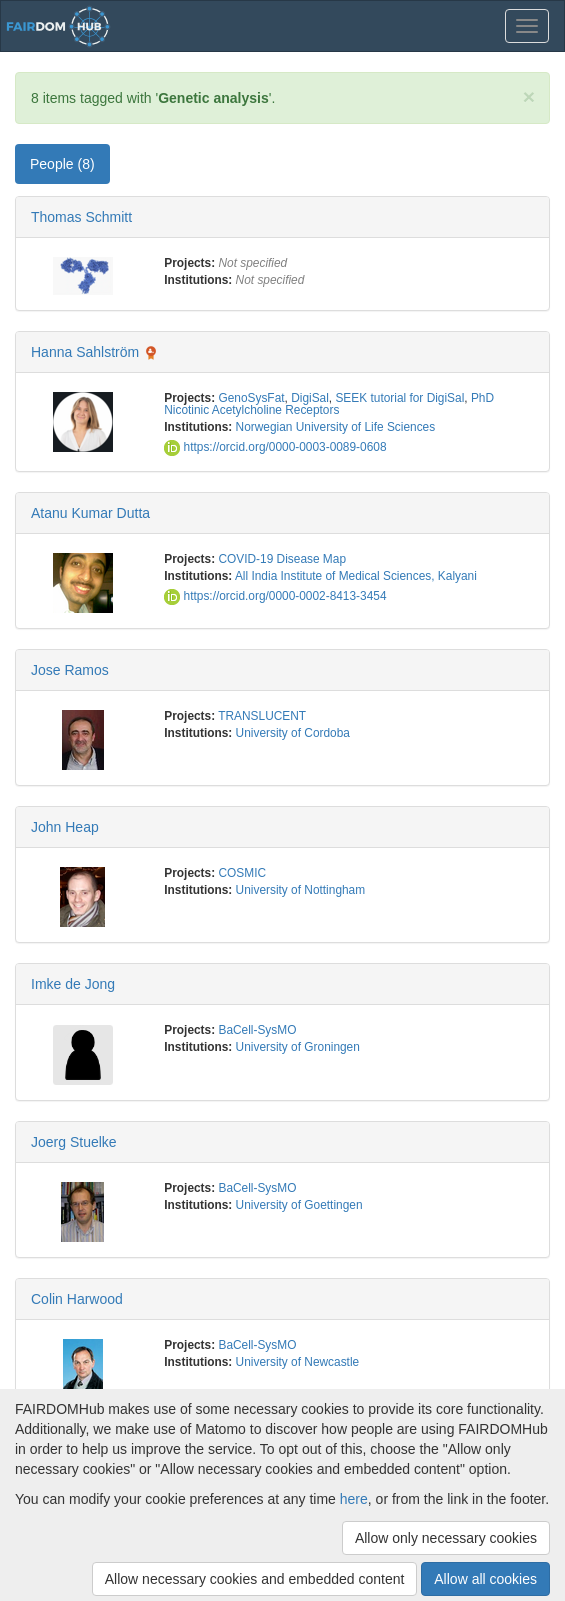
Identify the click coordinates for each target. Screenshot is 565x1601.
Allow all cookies (485, 1579)
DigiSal (310, 398)
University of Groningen (298, 1047)
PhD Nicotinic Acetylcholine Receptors (329, 404)
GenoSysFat (251, 398)
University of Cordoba (293, 733)
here (354, 1499)
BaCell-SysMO (257, 1030)
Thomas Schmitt (81, 217)
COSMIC (242, 873)
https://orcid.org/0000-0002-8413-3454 (275, 596)
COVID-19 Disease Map (282, 559)
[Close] (529, 96)
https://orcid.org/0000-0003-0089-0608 (275, 447)
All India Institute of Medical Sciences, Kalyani (356, 576)
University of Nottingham (301, 890)
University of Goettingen (299, 1205)
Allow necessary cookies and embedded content (255, 1579)
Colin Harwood (77, 1299)
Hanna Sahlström (85, 352)
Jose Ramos (70, 670)
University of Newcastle (298, 1362)
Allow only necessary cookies (446, 1538)
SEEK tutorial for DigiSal (399, 398)
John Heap (65, 827)
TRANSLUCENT (262, 716)
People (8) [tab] (62, 164)
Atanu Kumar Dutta (90, 513)
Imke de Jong (73, 984)
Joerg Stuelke (74, 1142)
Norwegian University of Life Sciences (336, 427)
